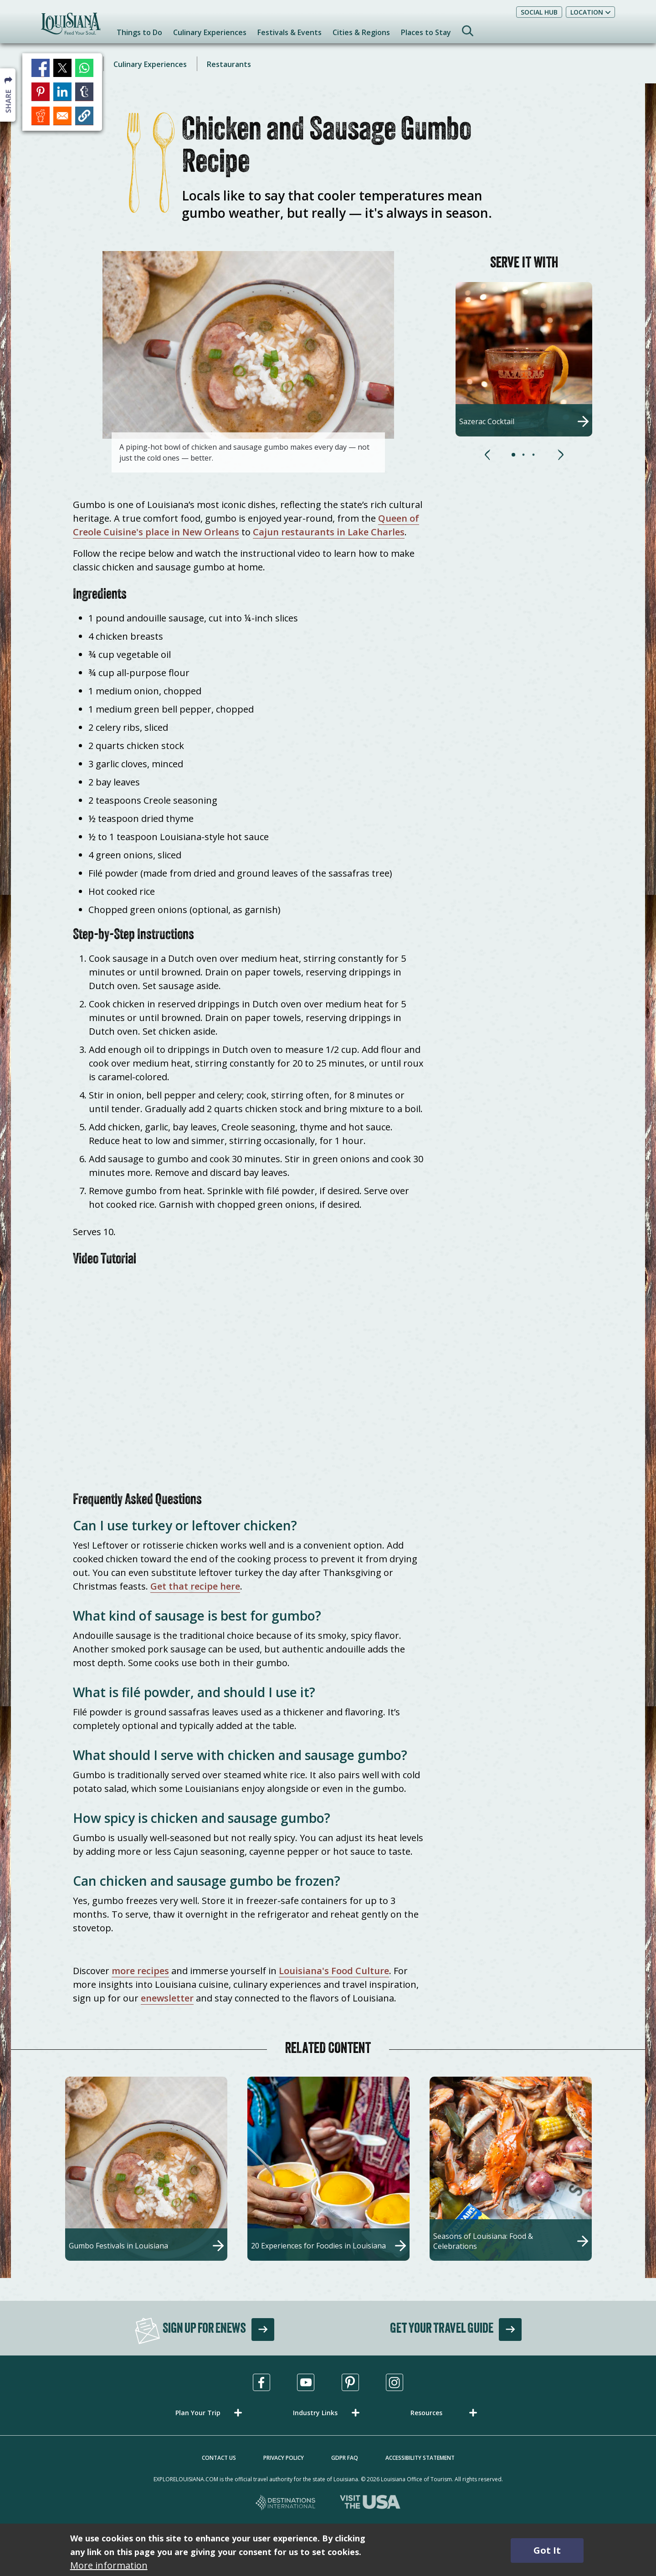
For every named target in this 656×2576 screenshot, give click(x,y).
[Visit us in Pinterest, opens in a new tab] (350, 2382)
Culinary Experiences (150, 64)
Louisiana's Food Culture (334, 1971)
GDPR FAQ (344, 2458)
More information (109, 2565)
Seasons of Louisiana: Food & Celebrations (483, 2241)
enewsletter (167, 1998)
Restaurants (229, 64)
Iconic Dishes (70, 64)
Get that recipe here (195, 1586)
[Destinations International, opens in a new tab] (286, 2503)
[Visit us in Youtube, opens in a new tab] (305, 2382)
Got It (547, 2550)
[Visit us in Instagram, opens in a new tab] (394, 2382)
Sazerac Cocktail (486, 421)
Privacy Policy (283, 2458)
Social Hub (539, 12)
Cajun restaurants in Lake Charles (329, 532)
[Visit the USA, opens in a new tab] (370, 2503)
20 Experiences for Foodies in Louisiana (318, 2246)
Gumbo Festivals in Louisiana (118, 2246)
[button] (516, 456)
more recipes (140, 1971)
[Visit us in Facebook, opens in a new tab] (261, 2382)
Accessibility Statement (420, 2458)
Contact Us (219, 2458)
